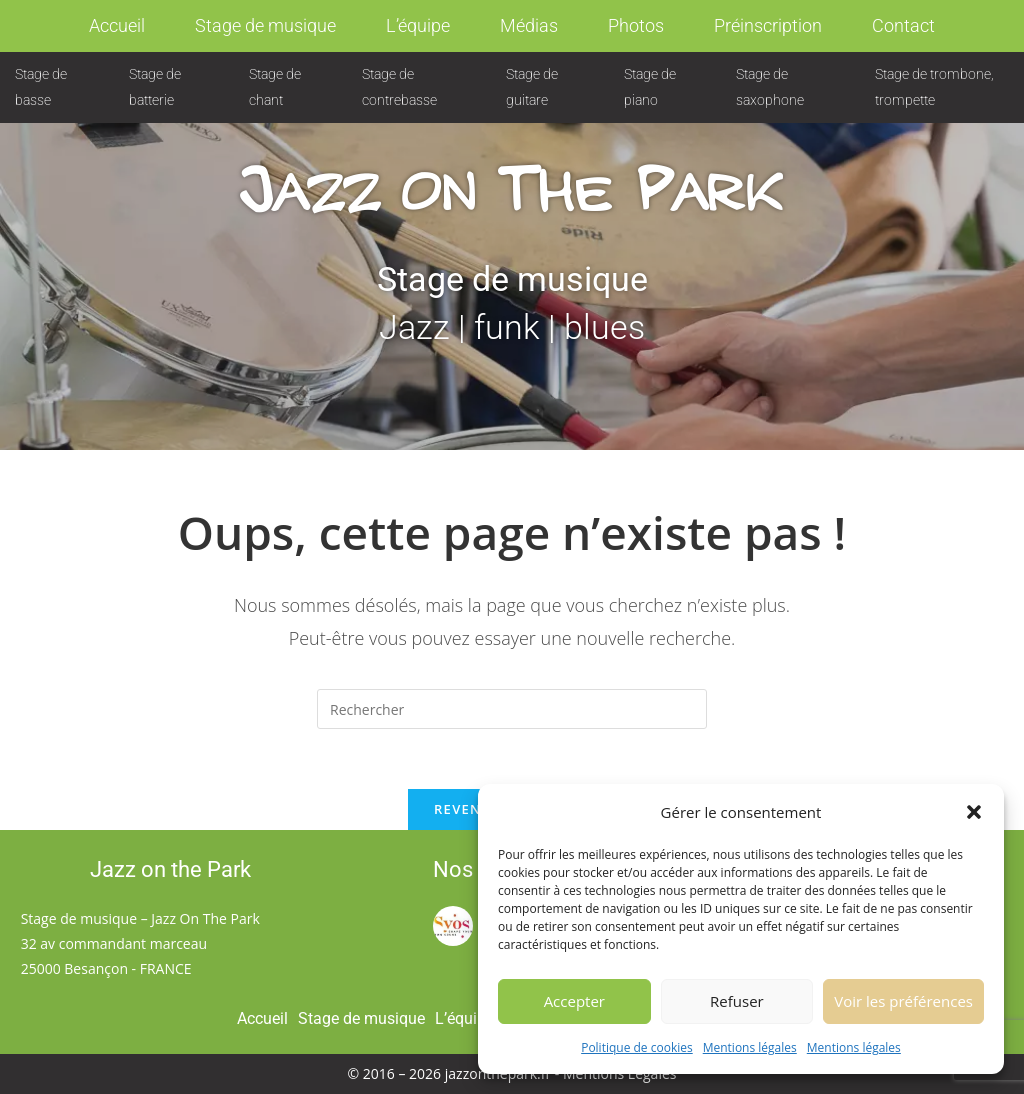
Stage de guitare (532, 86)
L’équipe (418, 25)
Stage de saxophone (770, 86)
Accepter (574, 1003)
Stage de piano (650, 86)
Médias (529, 25)
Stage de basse (41, 86)
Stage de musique (265, 25)
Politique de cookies (637, 1049)
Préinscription (768, 25)
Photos (636, 25)
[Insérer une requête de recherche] (512, 709)
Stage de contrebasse (399, 86)
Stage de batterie (155, 86)
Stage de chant (275, 86)
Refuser (737, 1003)
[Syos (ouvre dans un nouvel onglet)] (453, 924)
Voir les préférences (903, 1003)
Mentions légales (750, 1049)
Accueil (117, 25)
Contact (903, 25)
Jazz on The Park (512, 168)
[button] (974, 814)
